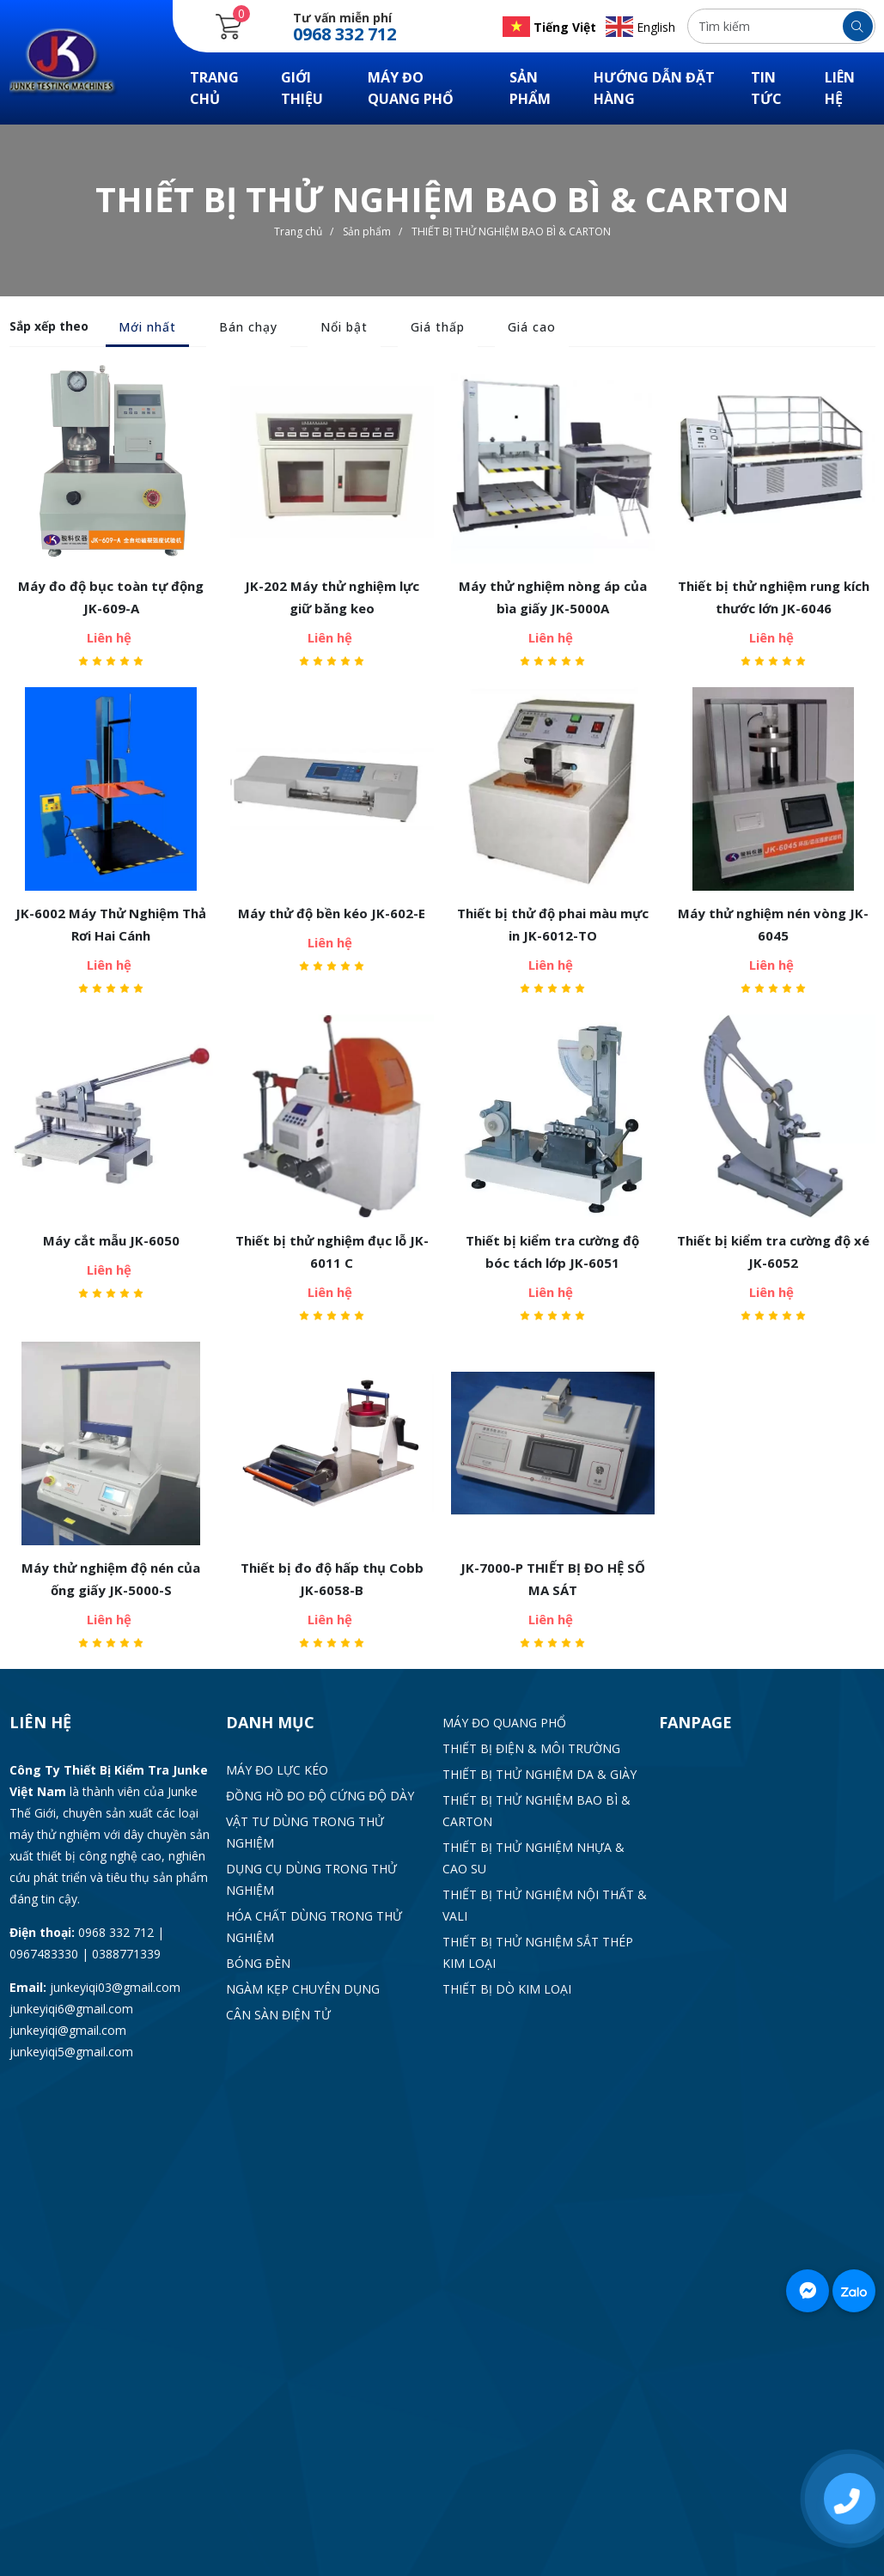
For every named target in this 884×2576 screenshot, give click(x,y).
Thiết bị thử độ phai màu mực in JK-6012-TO (553, 924)
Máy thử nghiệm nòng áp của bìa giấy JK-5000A (553, 597)
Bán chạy (248, 327)
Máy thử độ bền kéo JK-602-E (331, 913)
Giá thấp (438, 327)
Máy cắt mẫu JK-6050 (111, 1240)
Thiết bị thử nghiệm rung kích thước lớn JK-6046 (773, 597)
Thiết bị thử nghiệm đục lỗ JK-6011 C (332, 1251)
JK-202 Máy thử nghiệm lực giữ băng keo (332, 597)
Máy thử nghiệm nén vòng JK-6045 (773, 924)
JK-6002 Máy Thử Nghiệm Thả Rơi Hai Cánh (110, 924)
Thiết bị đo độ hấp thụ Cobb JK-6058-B (332, 1579)
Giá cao (532, 327)
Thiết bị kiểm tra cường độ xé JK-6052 (773, 1251)
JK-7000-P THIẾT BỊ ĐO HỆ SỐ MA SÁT (552, 1579)
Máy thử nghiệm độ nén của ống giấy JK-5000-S (110, 1579)
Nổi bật (344, 327)
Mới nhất (147, 327)
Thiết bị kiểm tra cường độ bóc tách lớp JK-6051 (552, 1251)
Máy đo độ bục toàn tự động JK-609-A (111, 597)
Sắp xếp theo (48, 326)
